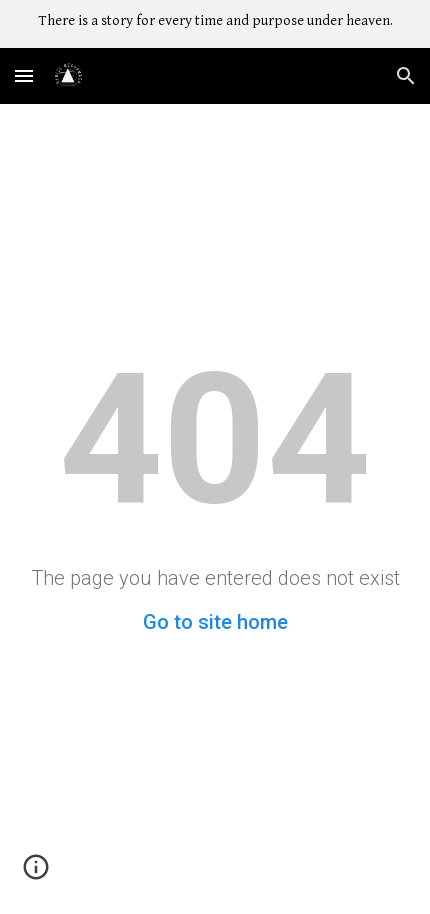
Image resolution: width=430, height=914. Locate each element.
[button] (24, 75)
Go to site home (215, 622)
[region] (215, 24)
